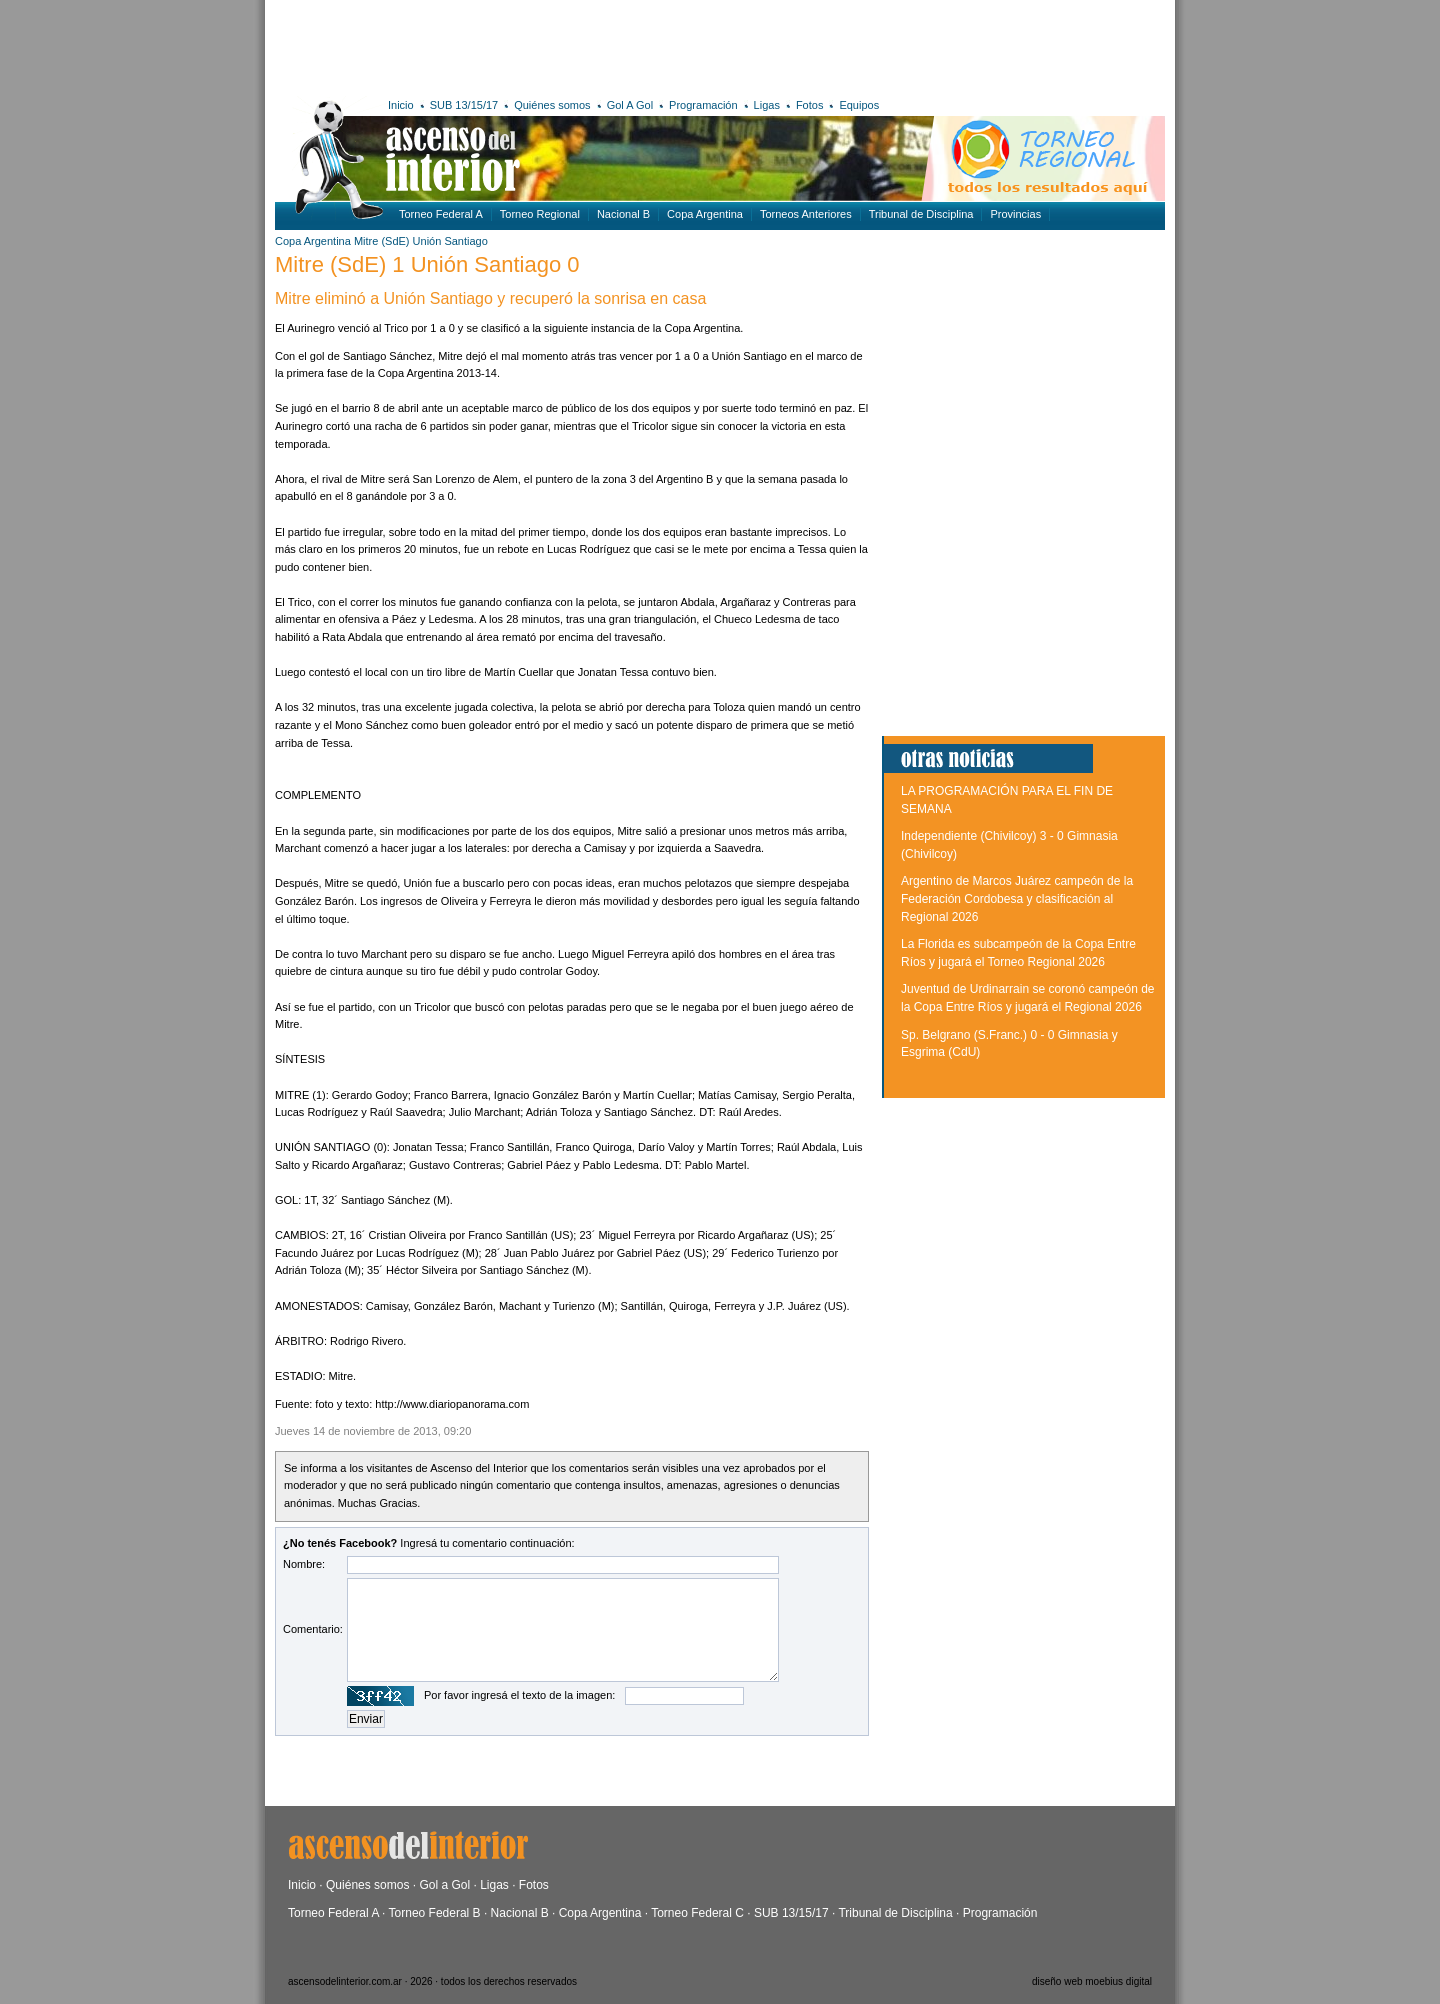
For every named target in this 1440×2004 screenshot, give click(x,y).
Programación (703, 105)
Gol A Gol (630, 105)
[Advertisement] (567, 45)
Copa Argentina (705, 214)
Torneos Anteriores (806, 214)
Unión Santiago (450, 241)
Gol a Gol (444, 1885)
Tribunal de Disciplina (921, 214)
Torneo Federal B (435, 1913)
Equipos (859, 105)
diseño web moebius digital (1092, 1981)
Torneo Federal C (697, 1913)
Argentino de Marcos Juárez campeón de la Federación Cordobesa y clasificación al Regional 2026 (1017, 898)
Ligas (767, 105)
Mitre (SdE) (382, 241)
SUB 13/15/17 (464, 105)
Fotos (810, 105)
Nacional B (623, 214)
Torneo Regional (540, 214)
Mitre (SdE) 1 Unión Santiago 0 (427, 264)
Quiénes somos (552, 105)
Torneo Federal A (441, 214)
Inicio (401, 105)
